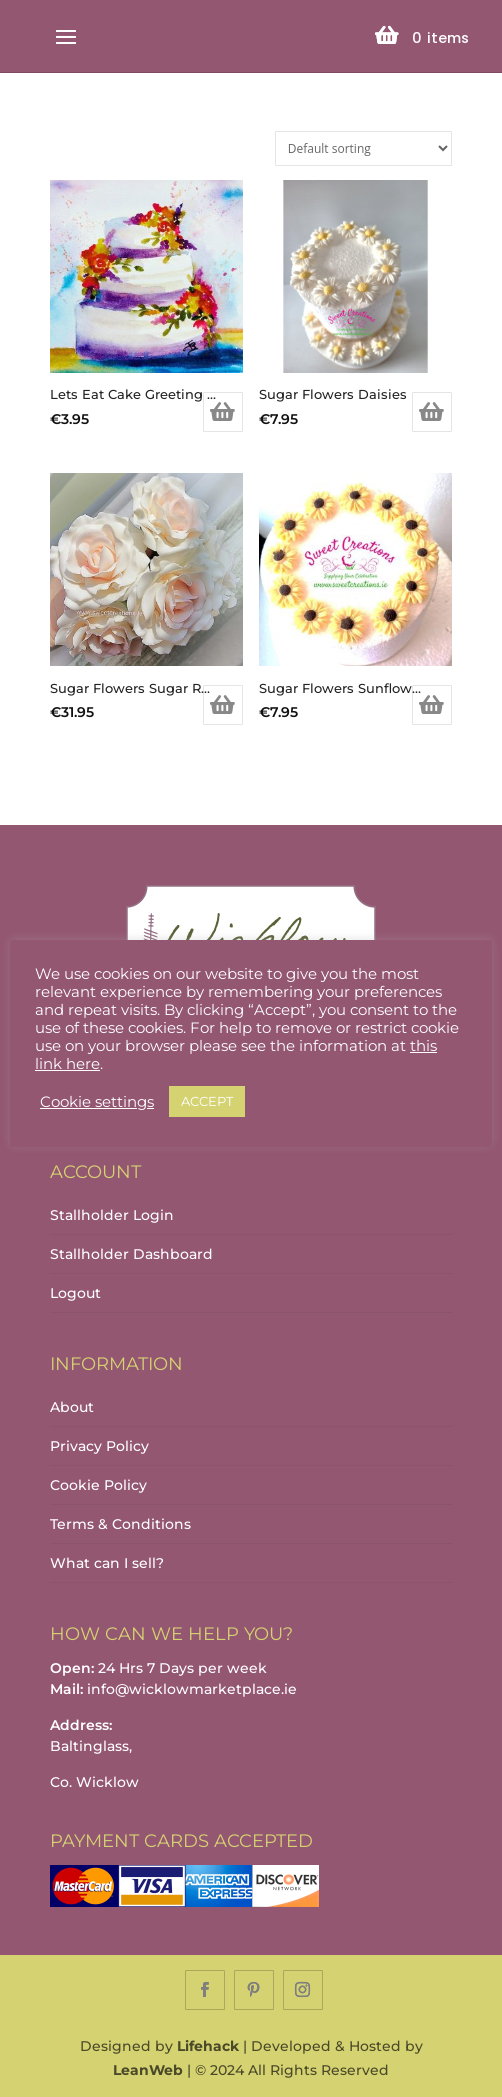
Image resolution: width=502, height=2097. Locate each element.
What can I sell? (107, 1563)
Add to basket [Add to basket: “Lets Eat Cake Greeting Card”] (223, 412)
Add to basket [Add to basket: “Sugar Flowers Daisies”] (432, 412)
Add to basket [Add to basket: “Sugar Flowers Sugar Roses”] (223, 705)
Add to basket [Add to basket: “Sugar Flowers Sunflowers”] (432, 705)
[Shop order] (363, 148)
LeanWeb (148, 2070)
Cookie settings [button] (97, 1102)
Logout (75, 1293)
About (72, 1407)
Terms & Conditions (120, 1524)
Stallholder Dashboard (131, 1254)
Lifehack (208, 2046)
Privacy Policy (99, 1446)
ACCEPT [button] (207, 1101)
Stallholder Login (112, 1215)
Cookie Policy (98, 1485)
